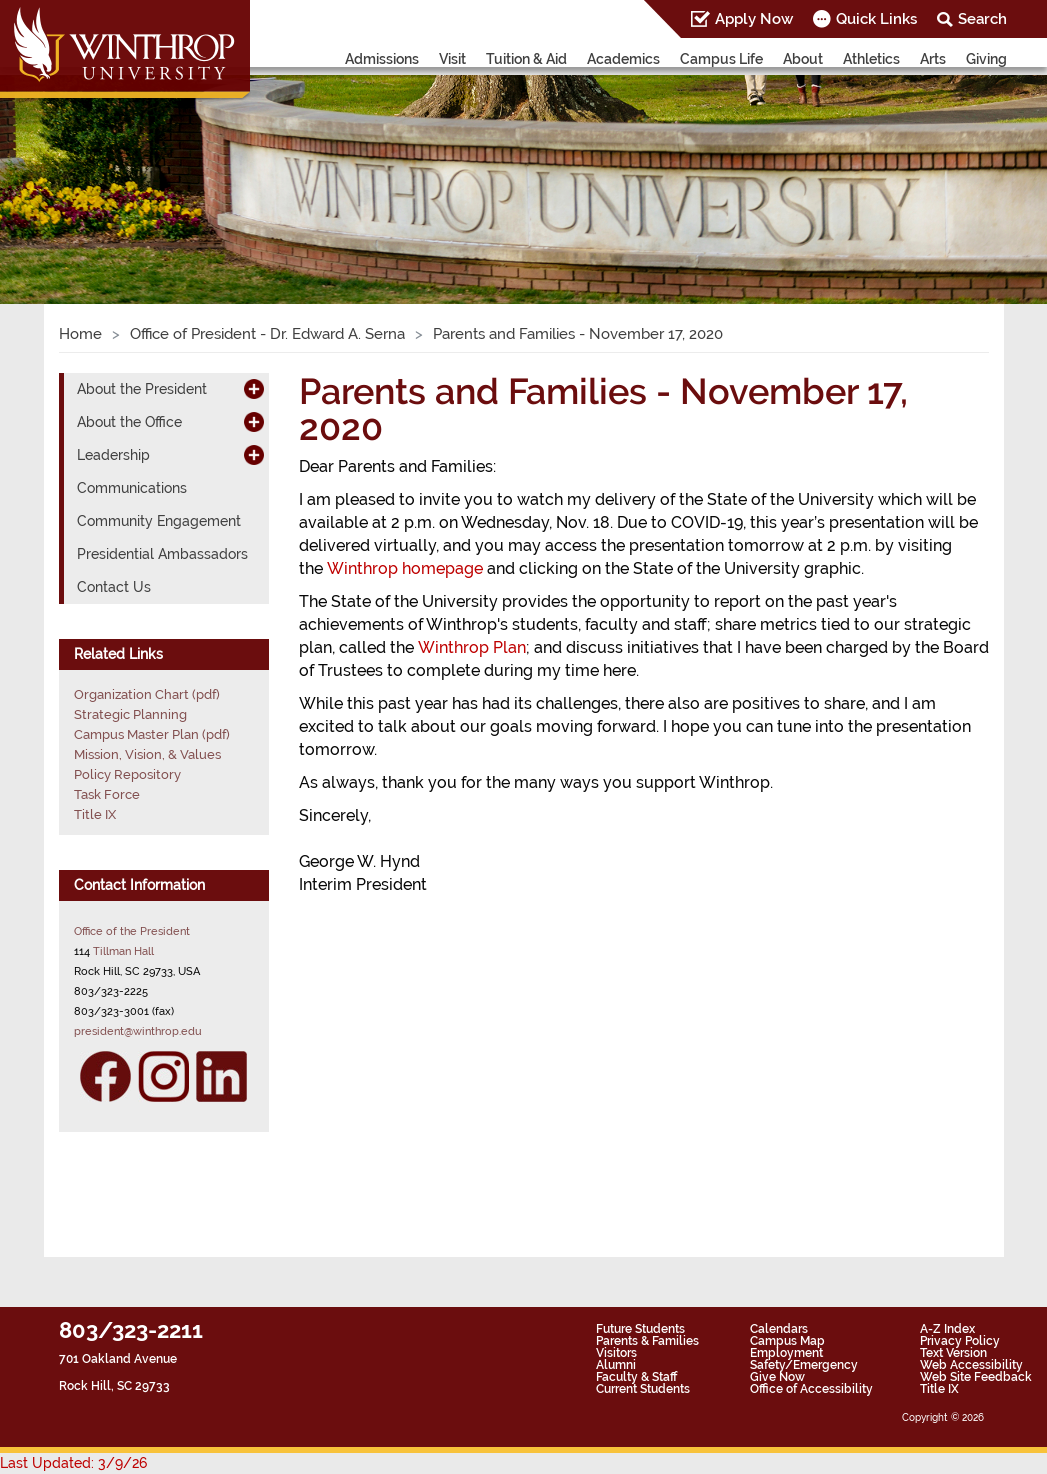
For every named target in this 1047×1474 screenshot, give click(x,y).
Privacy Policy (960, 1341)
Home (80, 334)
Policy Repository (127, 774)
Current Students (643, 1389)
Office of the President (132, 931)
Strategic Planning (130, 714)
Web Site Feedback (976, 1377)
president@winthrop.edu (138, 1031)
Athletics (871, 59)
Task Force (107, 794)
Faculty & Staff (636, 1377)
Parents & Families (647, 1341)
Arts (933, 59)
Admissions (382, 59)
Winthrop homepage (405, 568)
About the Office (129, 422)
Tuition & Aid (526, 59)
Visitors (616, 1353)
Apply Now (754, 19)
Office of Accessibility (811, 1389)
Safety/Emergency (804, 1365)
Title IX (95, 814)
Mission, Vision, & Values (147, 754)
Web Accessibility (971, 1365)
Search (982, 19)
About (803, 59)
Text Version (953, 1353)
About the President (142, 389)
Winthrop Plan (472, 647)
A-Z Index (947, 1329)
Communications (132, 488)
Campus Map (787, 1341)
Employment (786, 1353)
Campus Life (721, 59)
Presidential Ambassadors (162, 554)
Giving (986, 59)
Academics (623, 59)
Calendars (779, 1329)
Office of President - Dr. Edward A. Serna (267, 334)
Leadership (113, 455)
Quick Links (876, 19)
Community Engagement (159, 521)
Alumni (616, 1365)
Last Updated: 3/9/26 (73, 1463)
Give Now (777, 1377)
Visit (452, 59)
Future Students (640, 1329)
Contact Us (114, 587)
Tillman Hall (123, 951)
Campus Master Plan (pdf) (152, 734)
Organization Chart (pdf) (147, 694)
